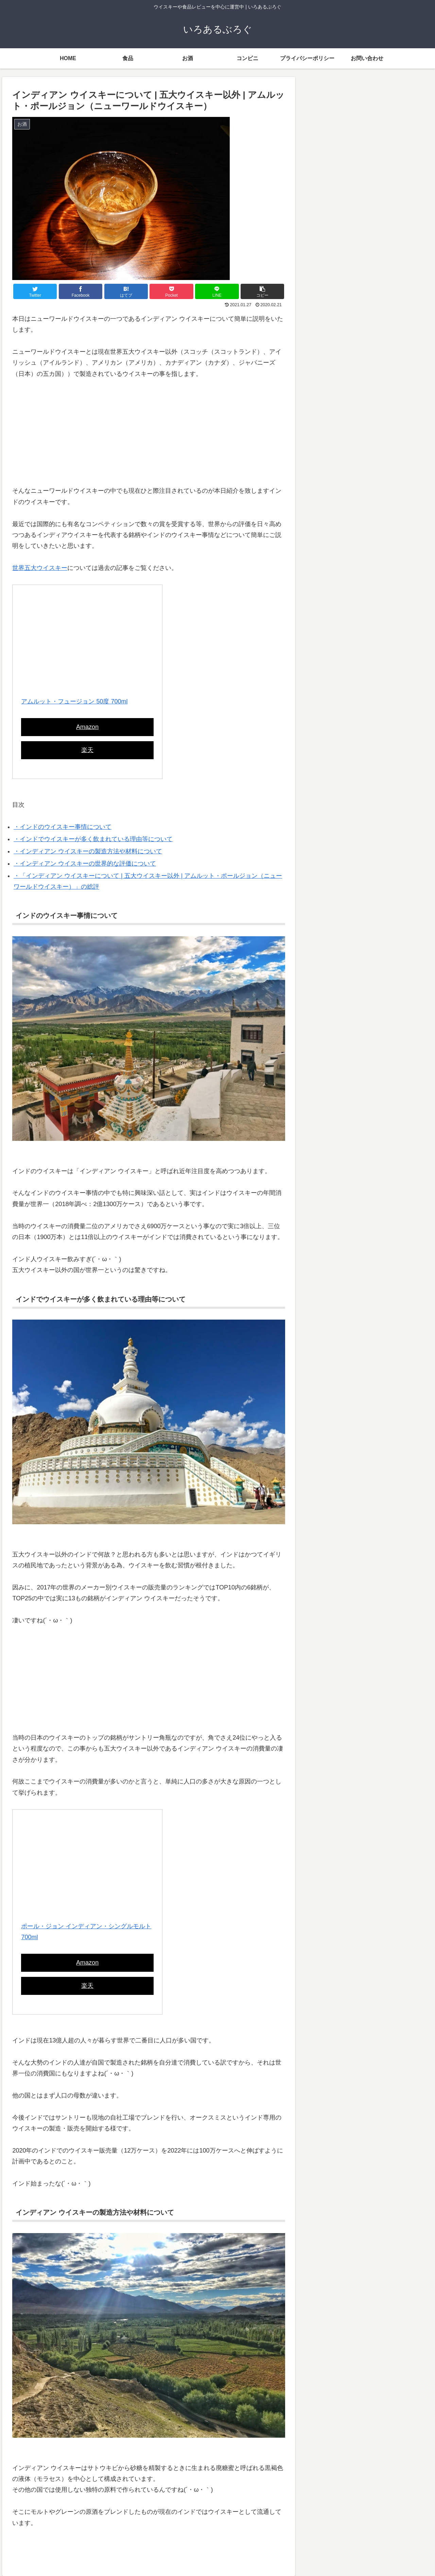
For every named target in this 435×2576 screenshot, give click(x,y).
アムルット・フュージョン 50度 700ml (74, 701)
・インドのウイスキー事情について (62, 826)
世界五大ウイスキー (39, 567)
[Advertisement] (148, 437)
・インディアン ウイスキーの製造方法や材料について (88, 851)
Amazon (87, 727)
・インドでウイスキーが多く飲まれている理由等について (93, 839)
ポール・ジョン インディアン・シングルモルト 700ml (86, 1931)
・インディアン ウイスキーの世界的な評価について (85, 863)
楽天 (87, 750)
